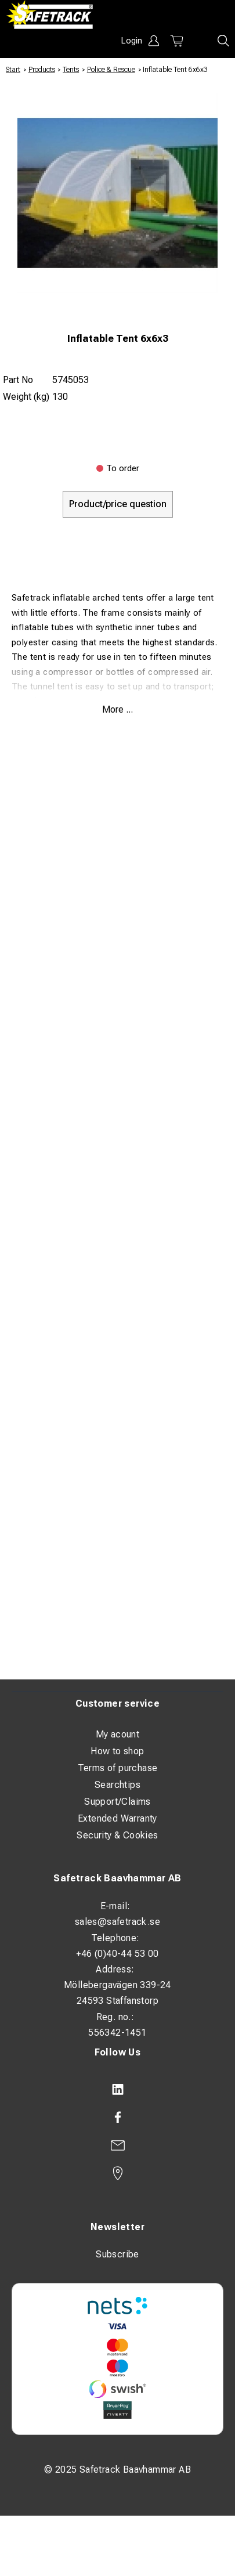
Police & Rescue (111, 70)
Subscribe (117, 2254)
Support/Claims (117, 1801)
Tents (71, 70)
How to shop (117, 1751)
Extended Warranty (117, 1818)
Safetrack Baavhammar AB (117, 1878)
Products (41, 70)
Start (13, 70)
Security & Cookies (117, 1835)
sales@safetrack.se (117, 1921)
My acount (118, 1734)
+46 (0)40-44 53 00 (117, 1953)
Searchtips (117, 1784)
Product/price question (118, 504)
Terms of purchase (118, 1767)
